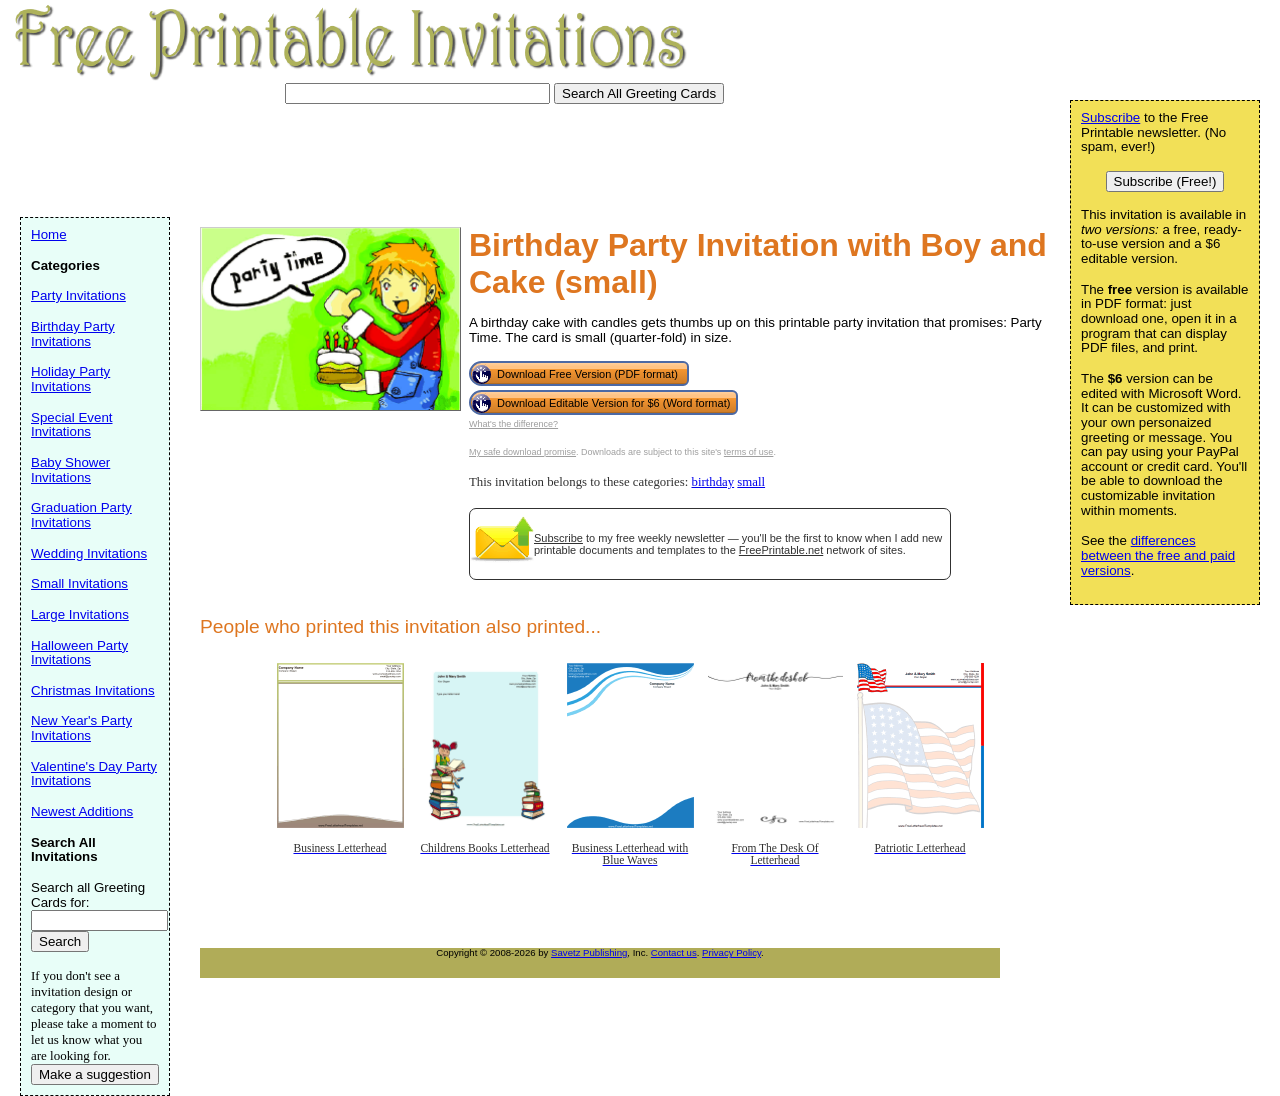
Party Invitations (78, 295)
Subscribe (558, 538)
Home (49, 234)
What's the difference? (513, 424)
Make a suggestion (95, 1074)
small (751, 482)
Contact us (674, 952)
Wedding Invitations (89, 553)
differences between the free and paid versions (1158, 555)
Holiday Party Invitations (70, 379)
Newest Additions (82, 811)
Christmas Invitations (93, 690)
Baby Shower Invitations (70, 470)
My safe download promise (522, 452)
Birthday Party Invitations (73, 334)
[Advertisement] (384, 158)
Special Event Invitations (72, 425)
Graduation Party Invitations (81, 515)
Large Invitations (80, 614)
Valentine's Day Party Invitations (94, 774)
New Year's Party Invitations (81, 728)
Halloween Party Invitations (79, 653)
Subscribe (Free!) (1165, 181)
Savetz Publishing (589, 952)
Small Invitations (79, 583)
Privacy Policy (731, 952)
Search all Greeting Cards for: (88, 895)
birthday (712, 482)
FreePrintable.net (781, 550)
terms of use (749, 452)
